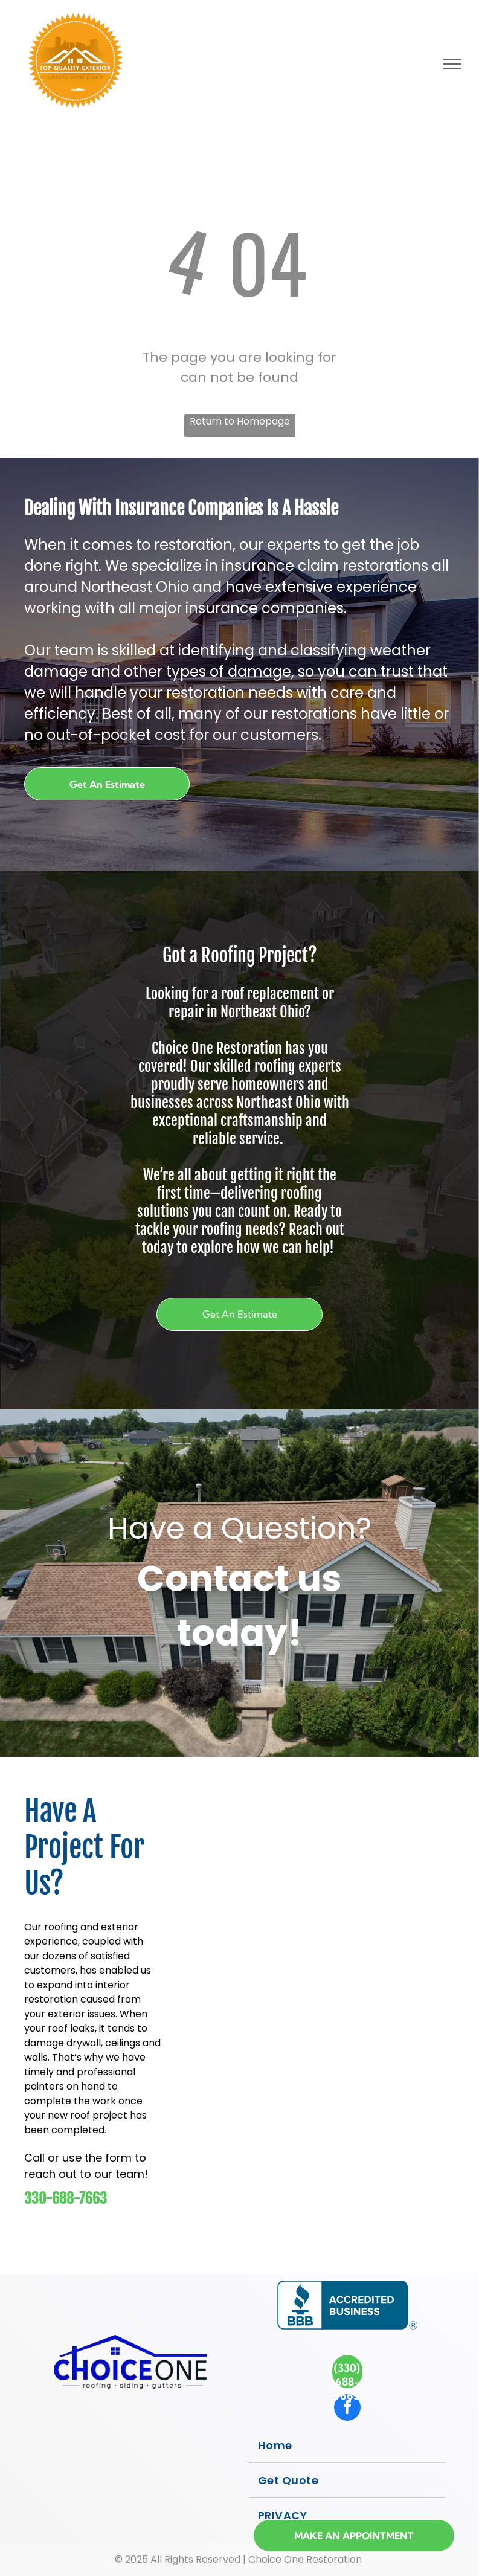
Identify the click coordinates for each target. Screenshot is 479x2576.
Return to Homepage (240, 421)
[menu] (452, 64)
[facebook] (347, 2409)
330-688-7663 (65, 2198)
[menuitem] (347, 2445)
